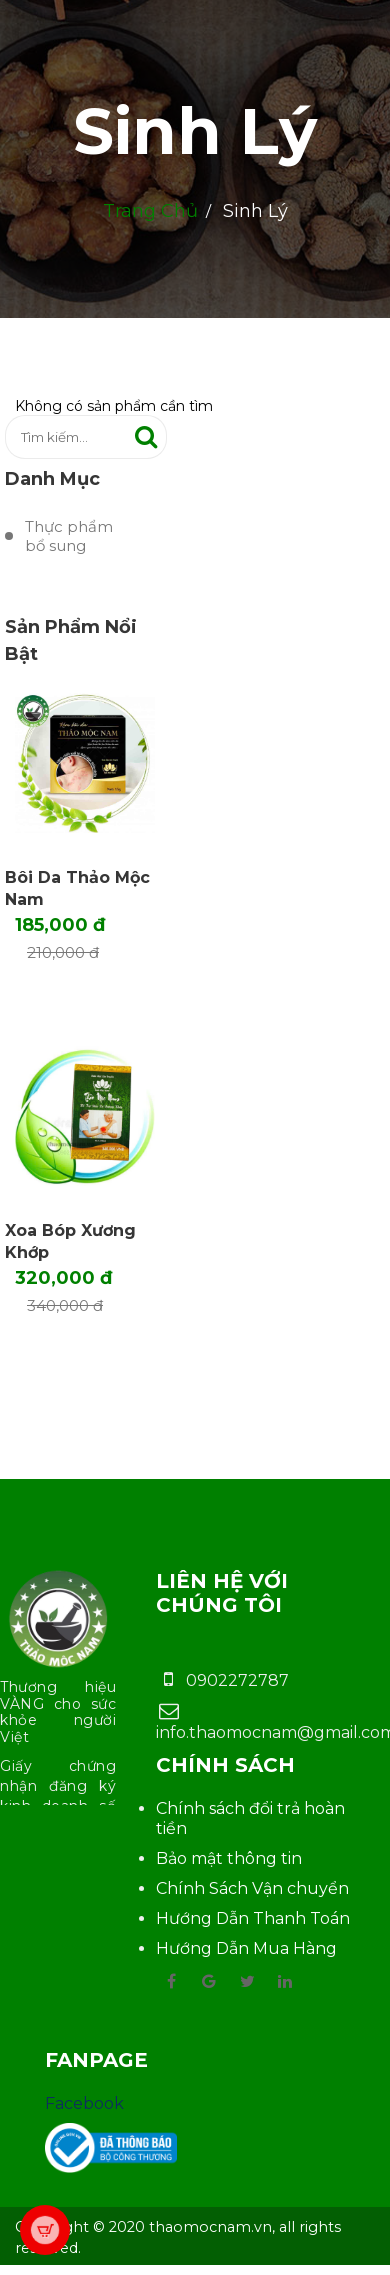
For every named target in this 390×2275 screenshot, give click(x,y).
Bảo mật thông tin (229, 1858)
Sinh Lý (195, 131)
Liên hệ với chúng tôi (222, 1593)
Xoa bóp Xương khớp (70, 1241)
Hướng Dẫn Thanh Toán (253, 1918)
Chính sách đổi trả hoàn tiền (250, 1818)
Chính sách (225, 1765)
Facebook (84, 2103)
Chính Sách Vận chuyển (252, 1888)
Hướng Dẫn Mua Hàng (246, 1948)
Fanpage (96, 2060)
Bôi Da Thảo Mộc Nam (77, 888)
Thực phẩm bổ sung (69, 536)
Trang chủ (150, 211)
